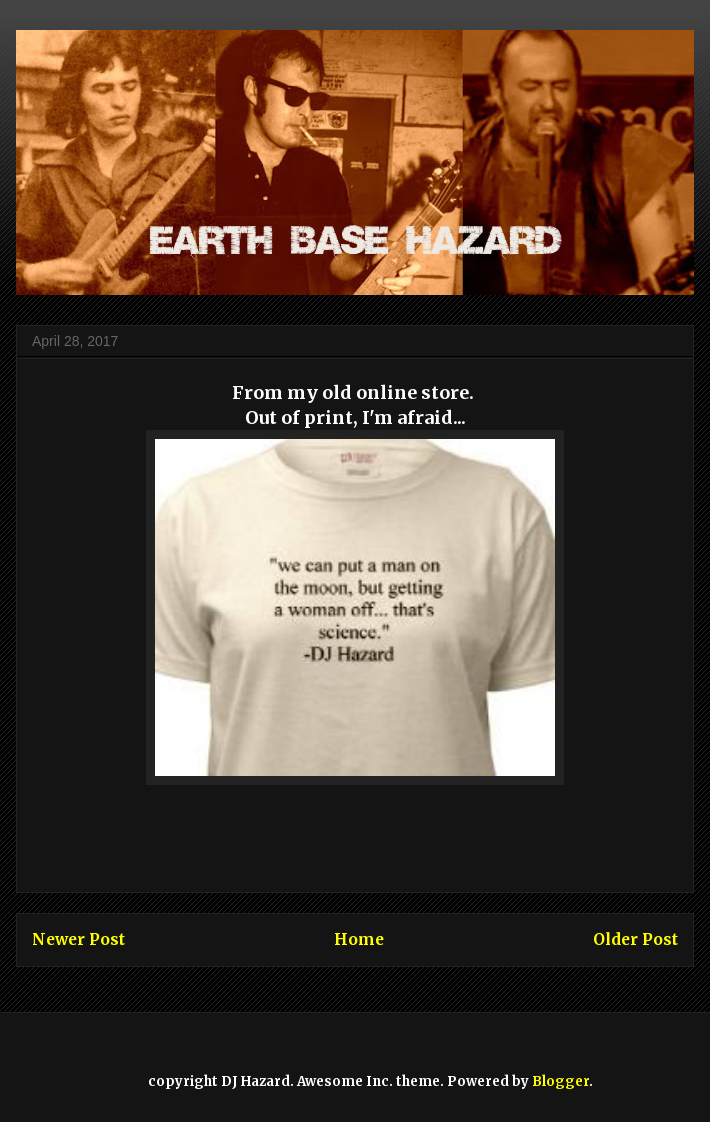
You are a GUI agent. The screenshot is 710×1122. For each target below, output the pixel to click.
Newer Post (78, 939)
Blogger (560, 1081)
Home (359, 939)
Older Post (635, 939)
